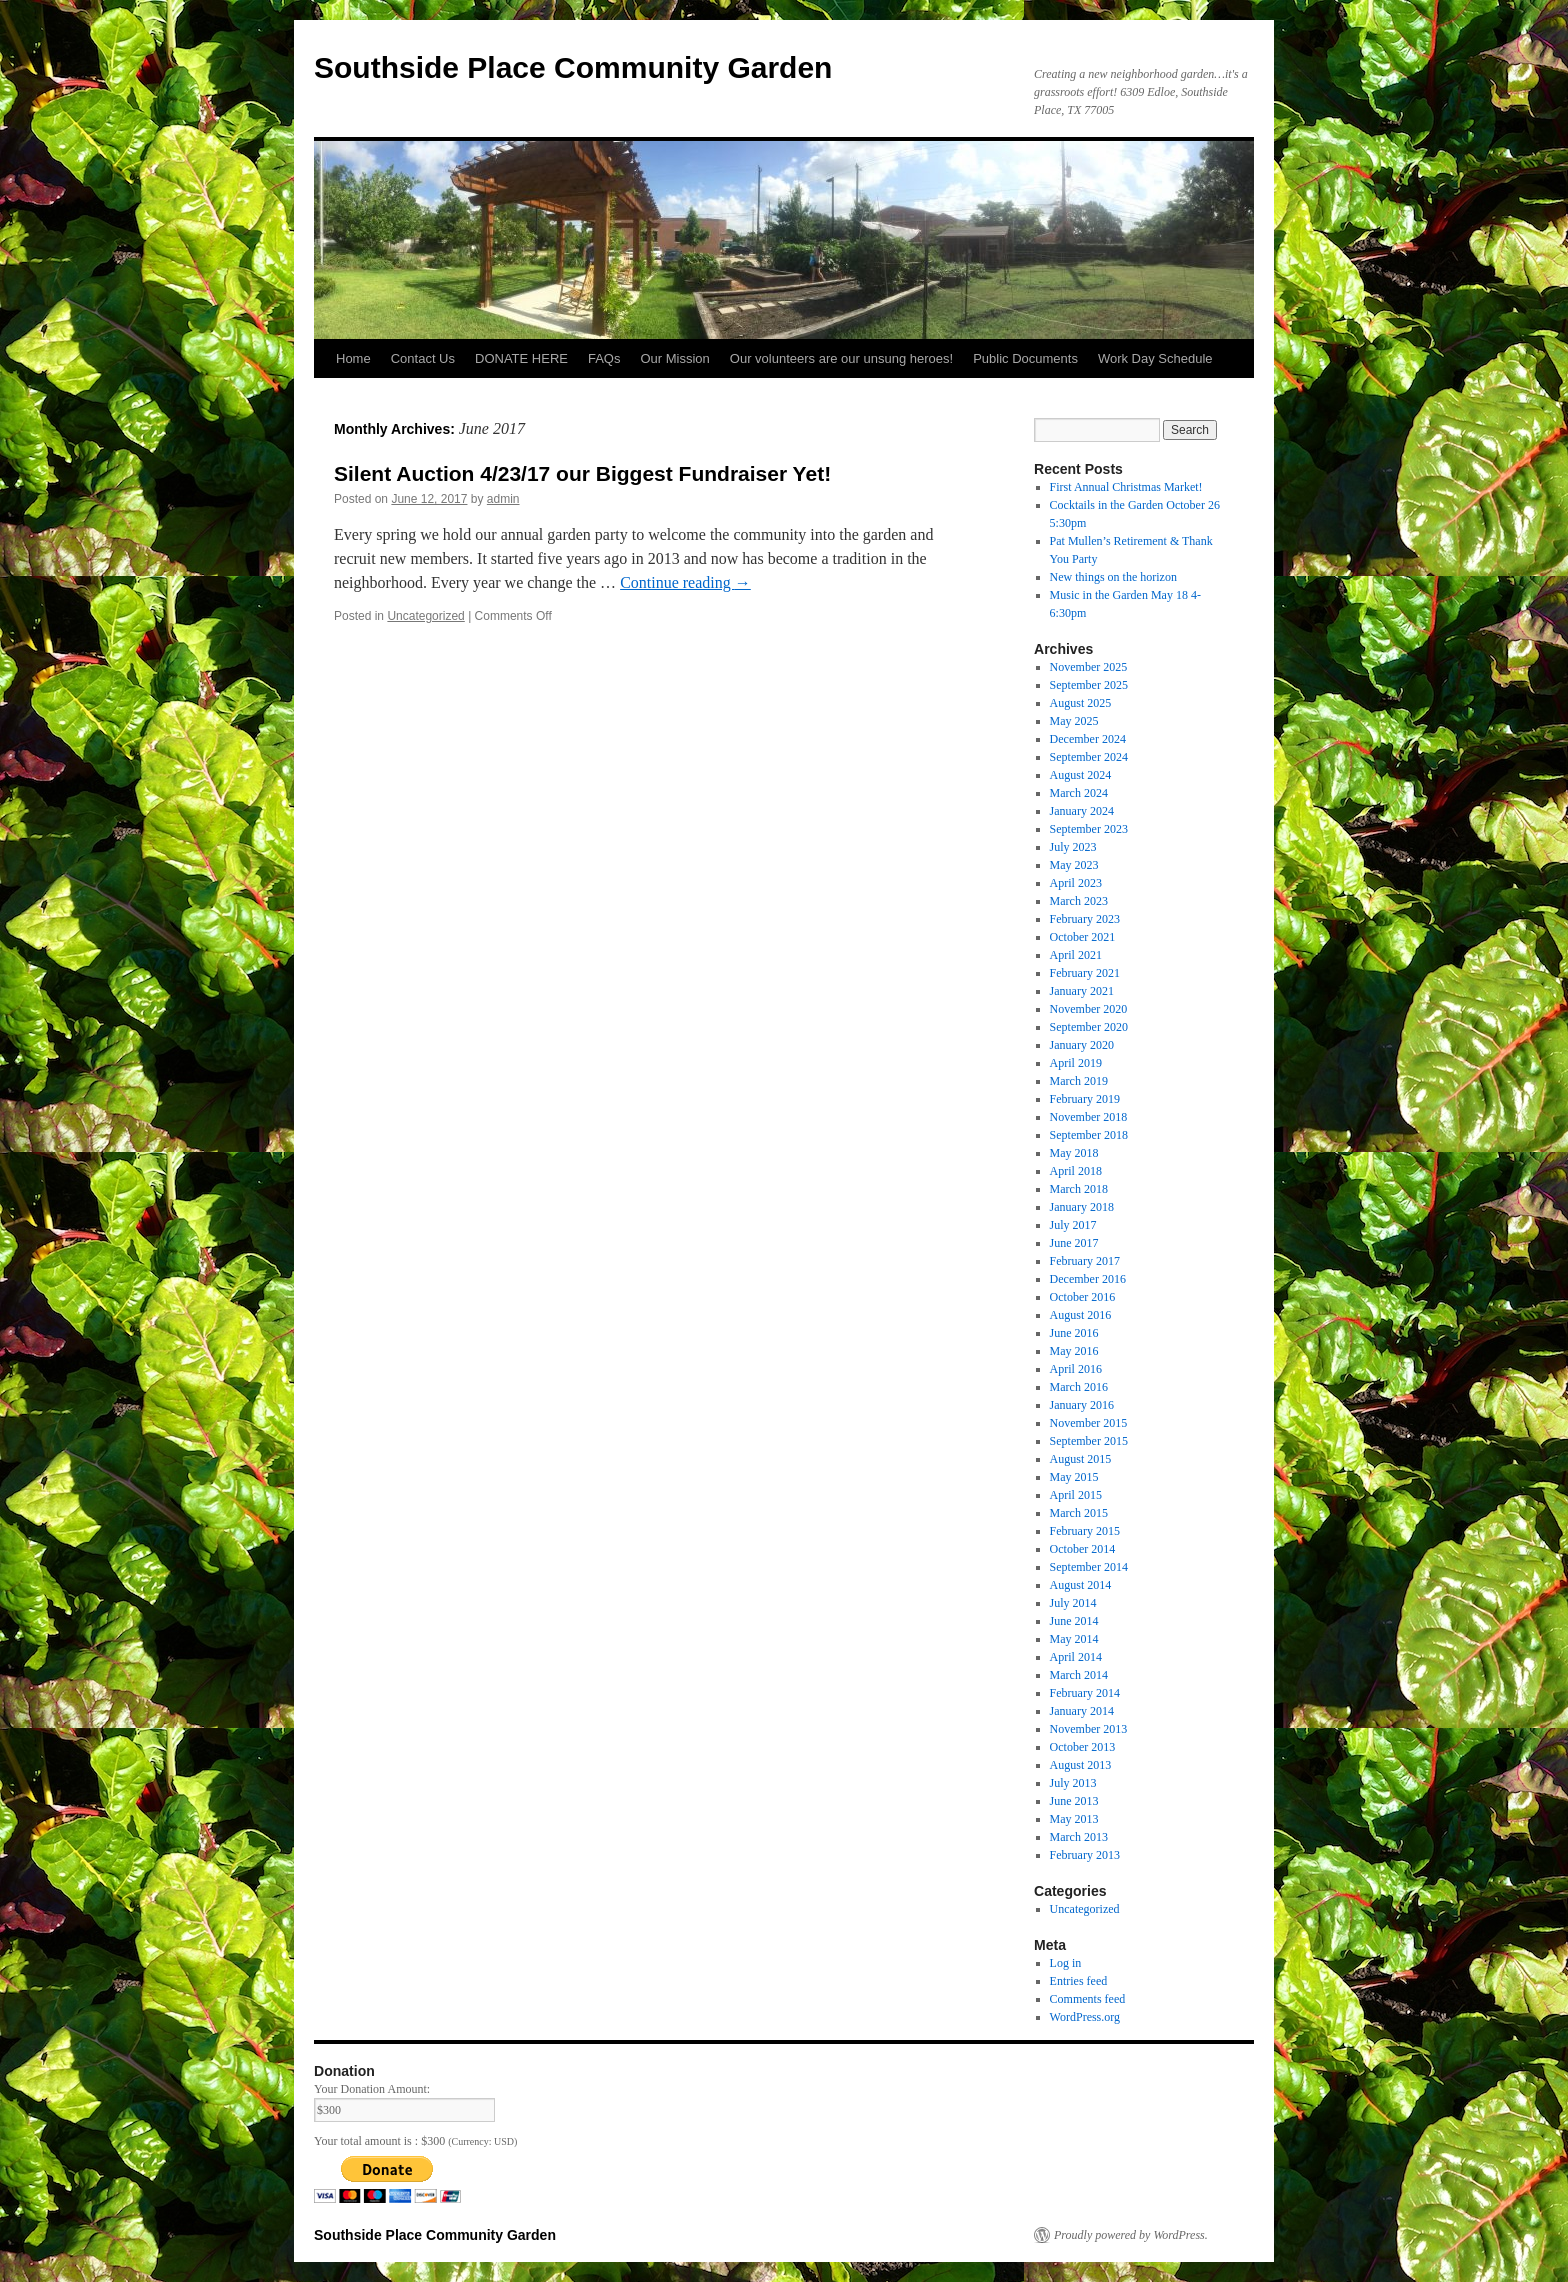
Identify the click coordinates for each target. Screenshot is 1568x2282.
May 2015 (1074, 1477)
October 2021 (1083, 937)
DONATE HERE (521, 358)
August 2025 (1081, 703)
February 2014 (1085, 1693)
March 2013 (1079, 1837)
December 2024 (1088, 739)
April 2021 (1076, 955)
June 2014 (1074, 1621)
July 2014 (1073, 1603)
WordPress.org (1085, 2017)
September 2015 (1089, 1441)
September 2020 (1089, 1027)
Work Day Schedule (1155, 358)
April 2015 (1076, 1495)
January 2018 (1082, 1207)
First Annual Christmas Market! (1126, 487)
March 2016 (1079, 1387)
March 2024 (1079, 793)
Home (353, 358)
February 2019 (1085, 1099)
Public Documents (1025, 358)
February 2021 (1085, 973)
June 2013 (1074, 1801)
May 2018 (1074, 1153)
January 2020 (1082, 1045)
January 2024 (1082, 811)
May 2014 (1074, 1639)
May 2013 (1074, 1819)
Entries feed (1079, 1981)
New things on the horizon (1113, 577)
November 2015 (1089, 1423)
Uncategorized (425, 616)
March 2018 (1079, 1189)
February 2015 (1085, 1531)
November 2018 (1089, 1117)
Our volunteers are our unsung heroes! (841, 358)
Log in (1066, 1963)
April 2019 (1076, 1063)
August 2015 (1081, 1459)
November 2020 (1089, 1009)
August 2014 (1081, 1585)
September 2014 (1089, 1567)
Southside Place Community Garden (573, 67)
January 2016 (1082, 1405)
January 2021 (1082, 991)
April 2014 (1076, 1657)
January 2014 (1082, 1711)
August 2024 (1081, 775)
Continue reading (685, 582)
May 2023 (1074, 865)
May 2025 (1074, 721)
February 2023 (1085, 919)
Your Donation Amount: (372, 2089)
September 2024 (1089, 757)
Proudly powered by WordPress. (1131, 2235)
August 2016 (1081, 1315)
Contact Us (423, 358)
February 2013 (1085, 1855)
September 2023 (1089, 829)
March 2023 (1079, 901)
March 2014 (1079, 1675)
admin (503, 499)
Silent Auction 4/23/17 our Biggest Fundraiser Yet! (582, 473)
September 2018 (1089, 1135)
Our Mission (674, 358)
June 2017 (1074, 1243)
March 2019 (1079, 1081)
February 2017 (1085, 1261)
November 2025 (1089, 667)
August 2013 (1081, 1765)
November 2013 (1089, 1729)
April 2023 (1076, 883)
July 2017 (1073, 1225)
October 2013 (1083, 1747)
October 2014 (1083, 1549)
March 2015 (1079, 1513)
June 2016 (1074, 1333)
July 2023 (1073, 847)
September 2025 (1089, 685)
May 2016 (1074, 1351)
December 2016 (1088, 1279)
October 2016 (1083, 1297)
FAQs (604, 358)
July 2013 (1073, 1783)
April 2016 (1076, 1369)
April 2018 (1076, 1171)
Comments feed (1088, 1999)
